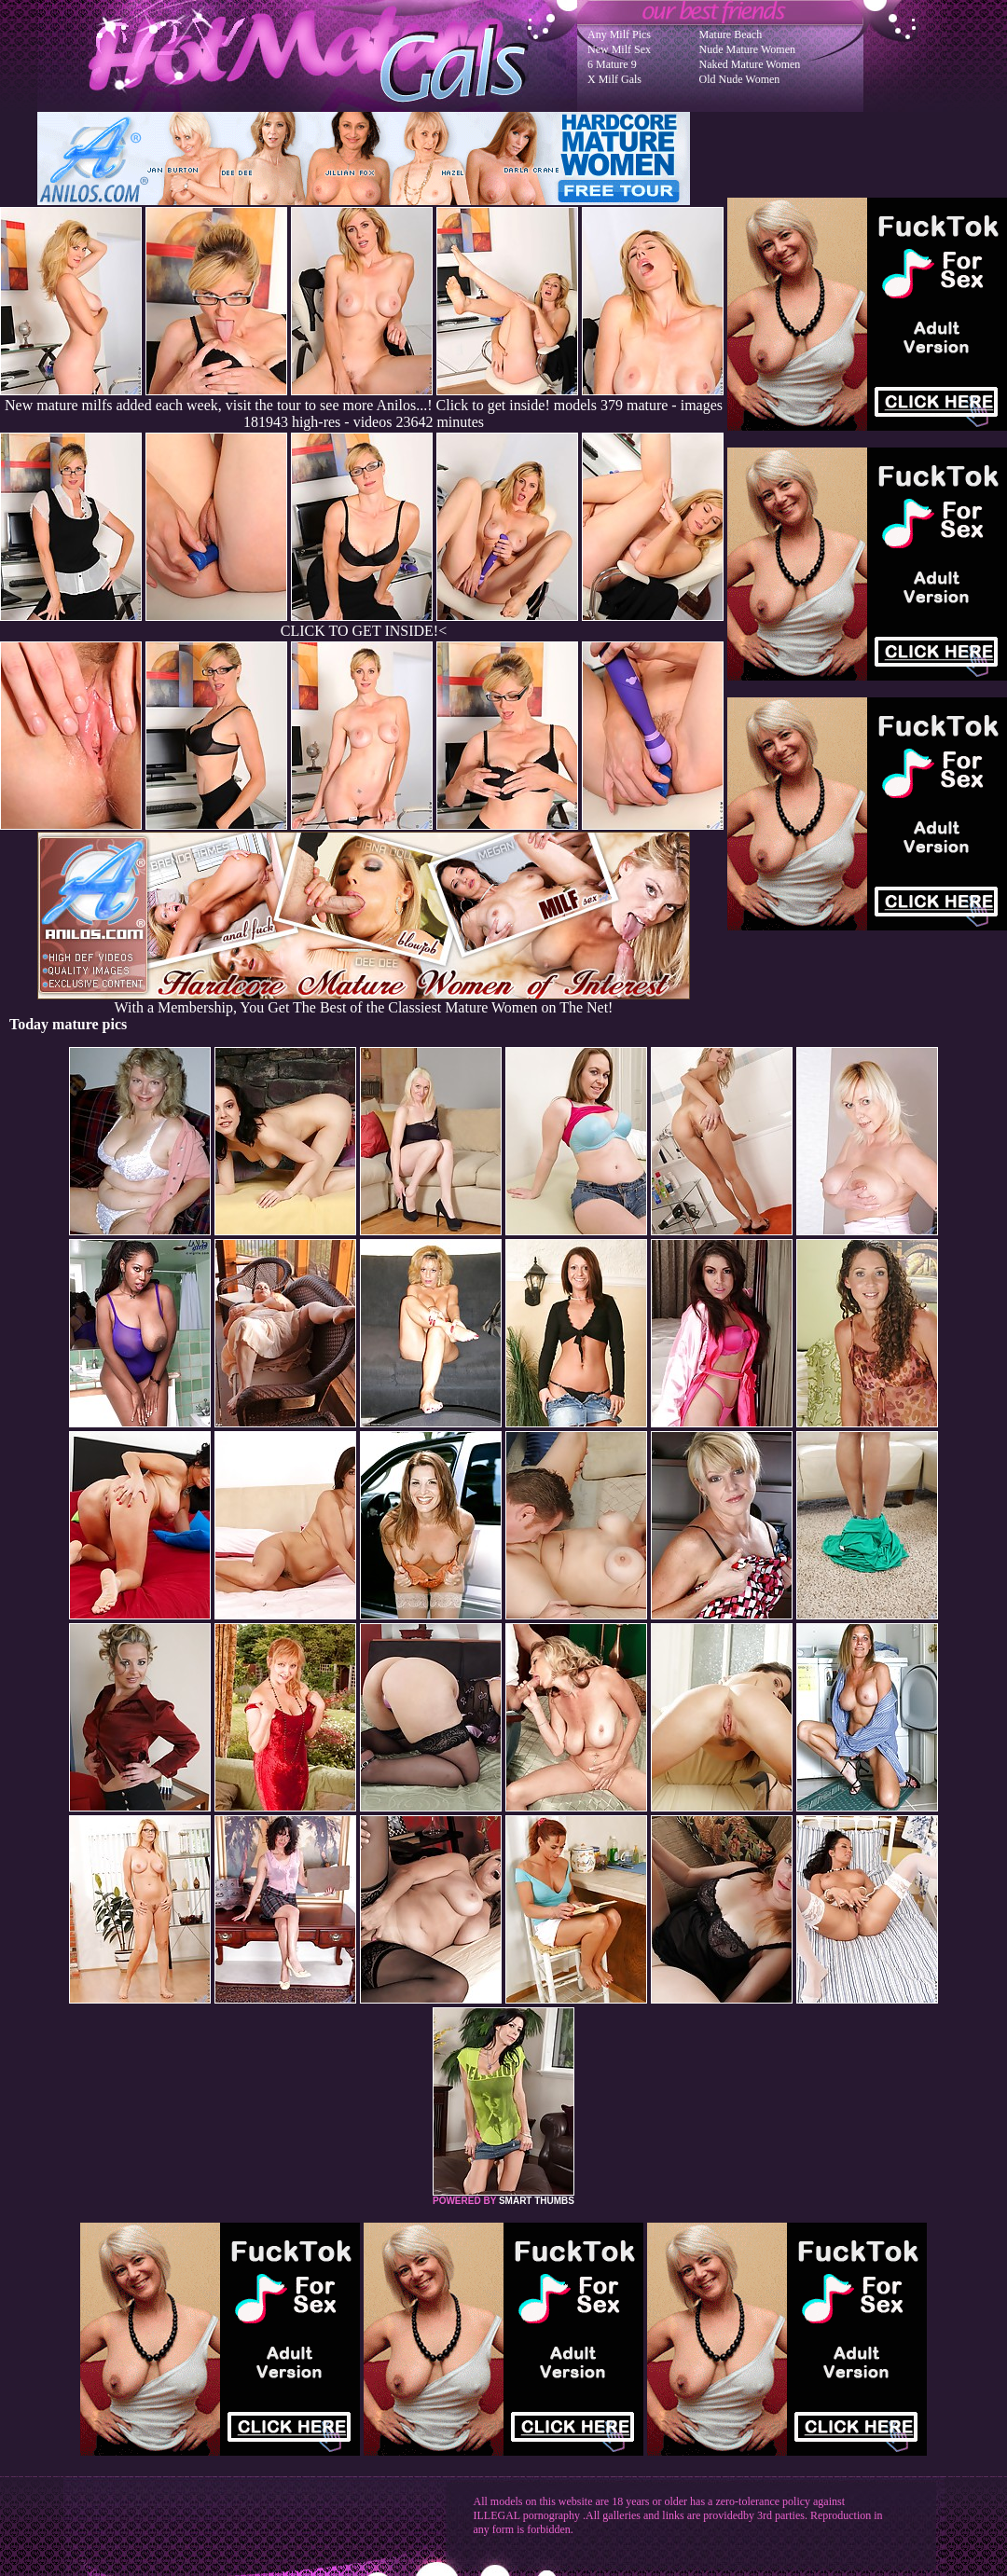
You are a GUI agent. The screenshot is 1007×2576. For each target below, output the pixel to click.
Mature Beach (731, 34)
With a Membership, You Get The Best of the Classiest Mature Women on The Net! (363, 1000)
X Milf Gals (614, 79)
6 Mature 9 (612, 64)
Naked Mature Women (750, 64)
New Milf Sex (619, 49)
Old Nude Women (739, 79)
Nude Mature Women (747, 49)
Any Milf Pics (619, 34)
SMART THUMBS (536, 2201)
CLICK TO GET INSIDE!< (364, 631)
